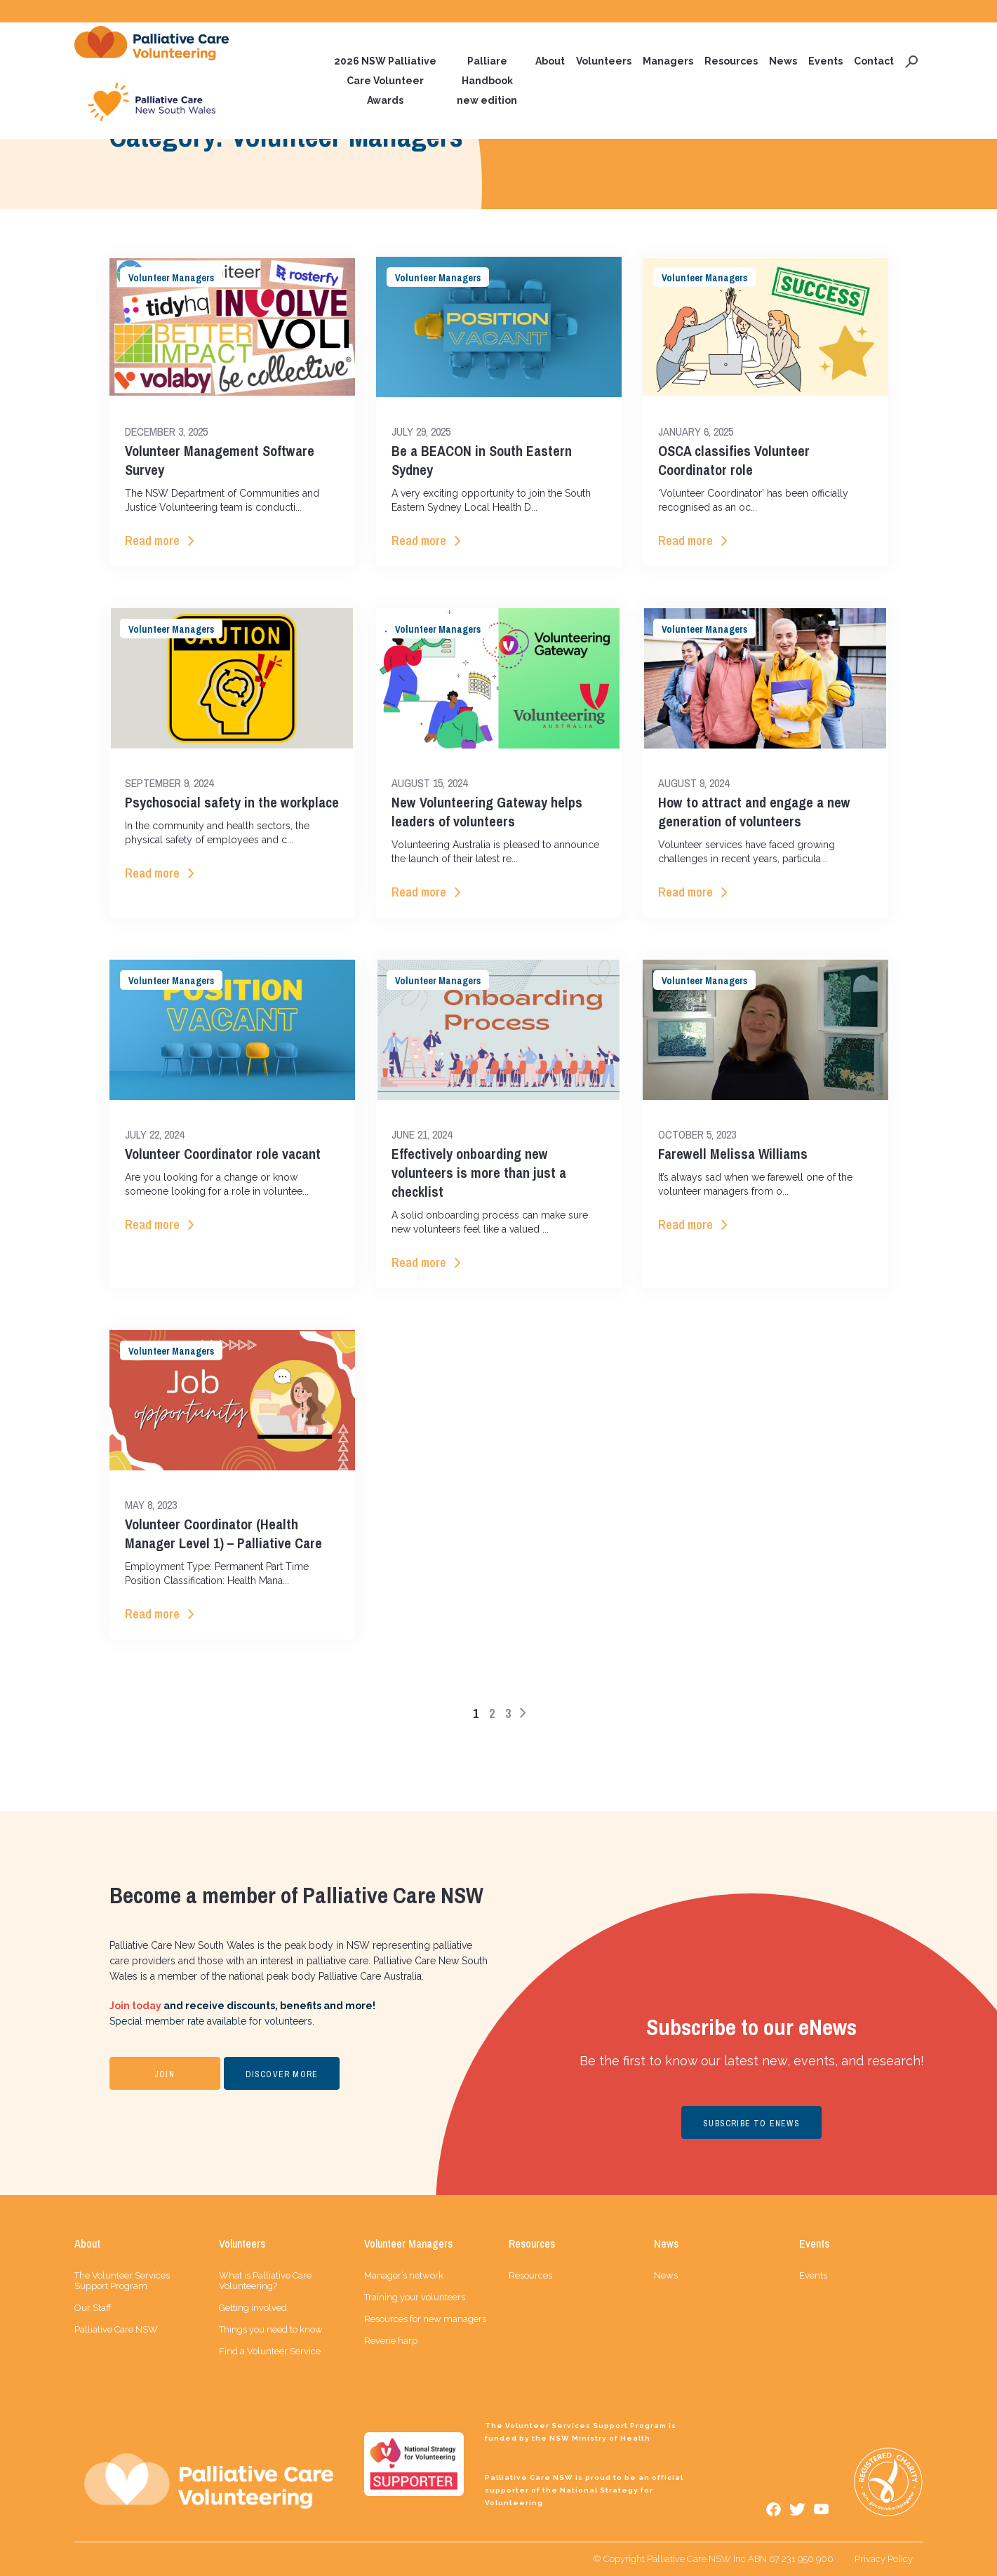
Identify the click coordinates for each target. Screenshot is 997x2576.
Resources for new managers (425, 2319)
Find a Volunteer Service (270, 2351)
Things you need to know (271, 2329)
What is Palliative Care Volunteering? (265, 2280)
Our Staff (93, 2307)
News (783, 61)
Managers (668, 61)
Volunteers (603, 61)
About (550, 61)
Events (825, 61)
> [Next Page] (523, 1712)
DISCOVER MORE (282, 2074)
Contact (874, 61)
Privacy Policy (884, 2559)
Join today (135, 2005)
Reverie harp (390, 2340)
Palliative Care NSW (116, 2329)
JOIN (164, 2074)
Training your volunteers (414, 2297)
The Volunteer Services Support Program (122, 2280)
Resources (731, 61)
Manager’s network (403, 2275)
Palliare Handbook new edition (487, 80)
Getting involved (253, 2307)
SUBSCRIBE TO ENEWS (751, 2123)
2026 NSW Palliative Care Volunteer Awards (385, 80)
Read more (152, 540)
